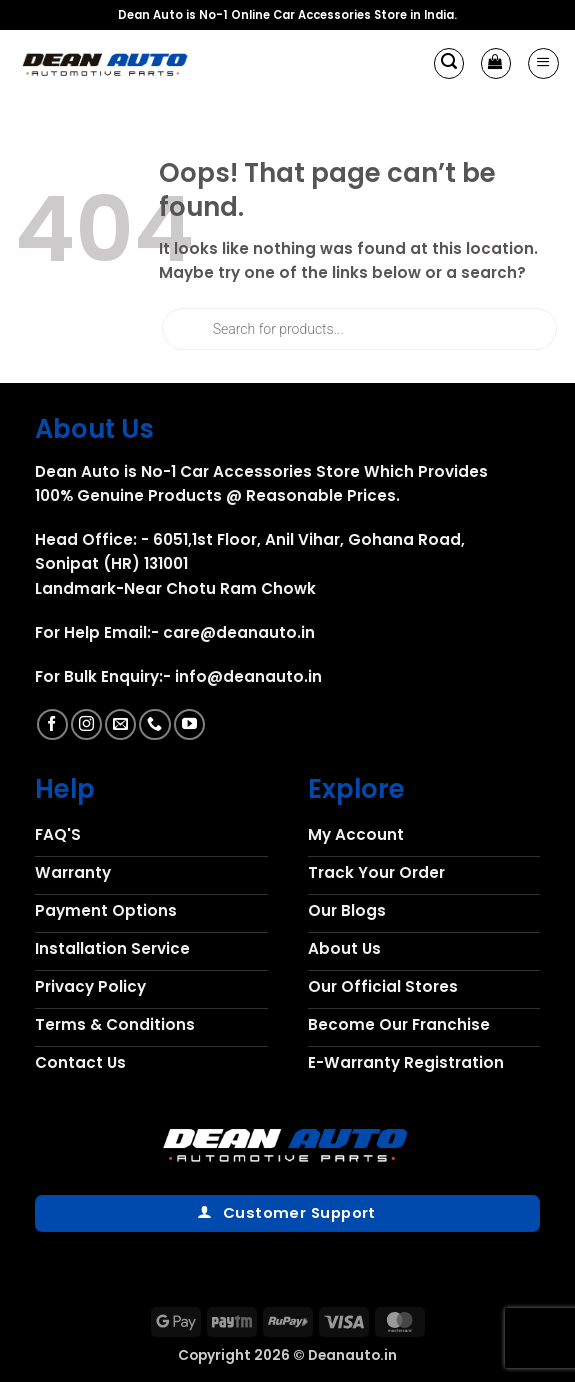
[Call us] (154, 724)
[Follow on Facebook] (52, 724)
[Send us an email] (120, 724)
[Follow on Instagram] (86, 724)
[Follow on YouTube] (189, 724)
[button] (449, 63)
